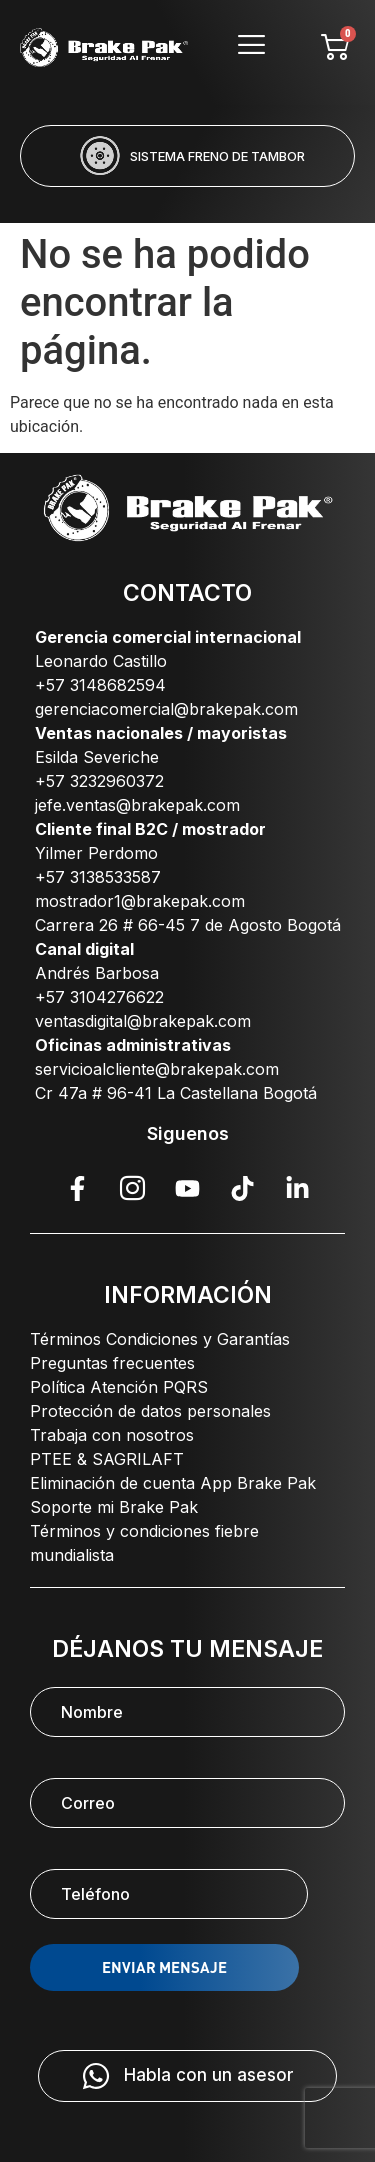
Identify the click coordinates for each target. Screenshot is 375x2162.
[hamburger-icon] (251, 47)
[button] (107, 200)
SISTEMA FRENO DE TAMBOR (217, 156)
